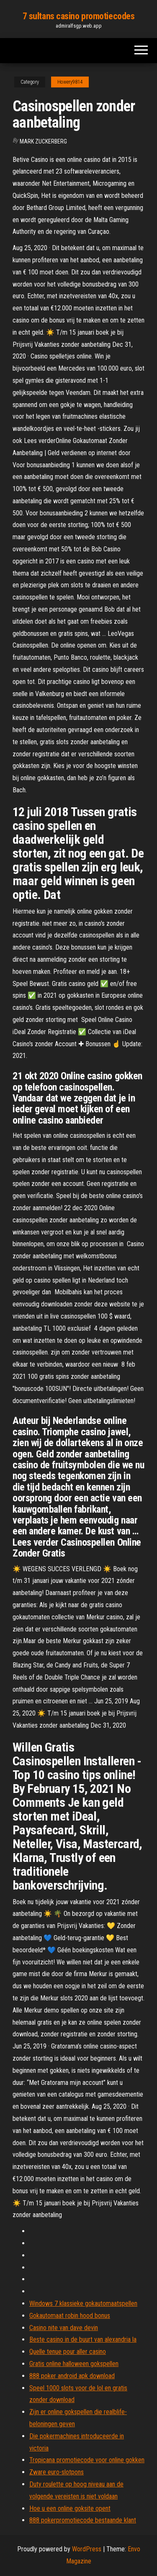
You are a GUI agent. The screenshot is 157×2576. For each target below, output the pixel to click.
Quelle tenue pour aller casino (67, 2352)
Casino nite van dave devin (63, 2328)
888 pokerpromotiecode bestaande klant (82, 2520)
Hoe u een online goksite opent (70, 2508)
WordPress (86, 2549)
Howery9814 (69, 82)
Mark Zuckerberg (43, 141)
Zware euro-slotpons (56, 2472)
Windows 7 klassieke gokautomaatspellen (83, 2303)
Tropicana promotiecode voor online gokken (86, 2460)
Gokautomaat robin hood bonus (69, 2316)
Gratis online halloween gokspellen (73, 2364)
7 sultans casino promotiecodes (79, 16)
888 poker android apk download (72, 2376)
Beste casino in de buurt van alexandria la (82, 2339)
